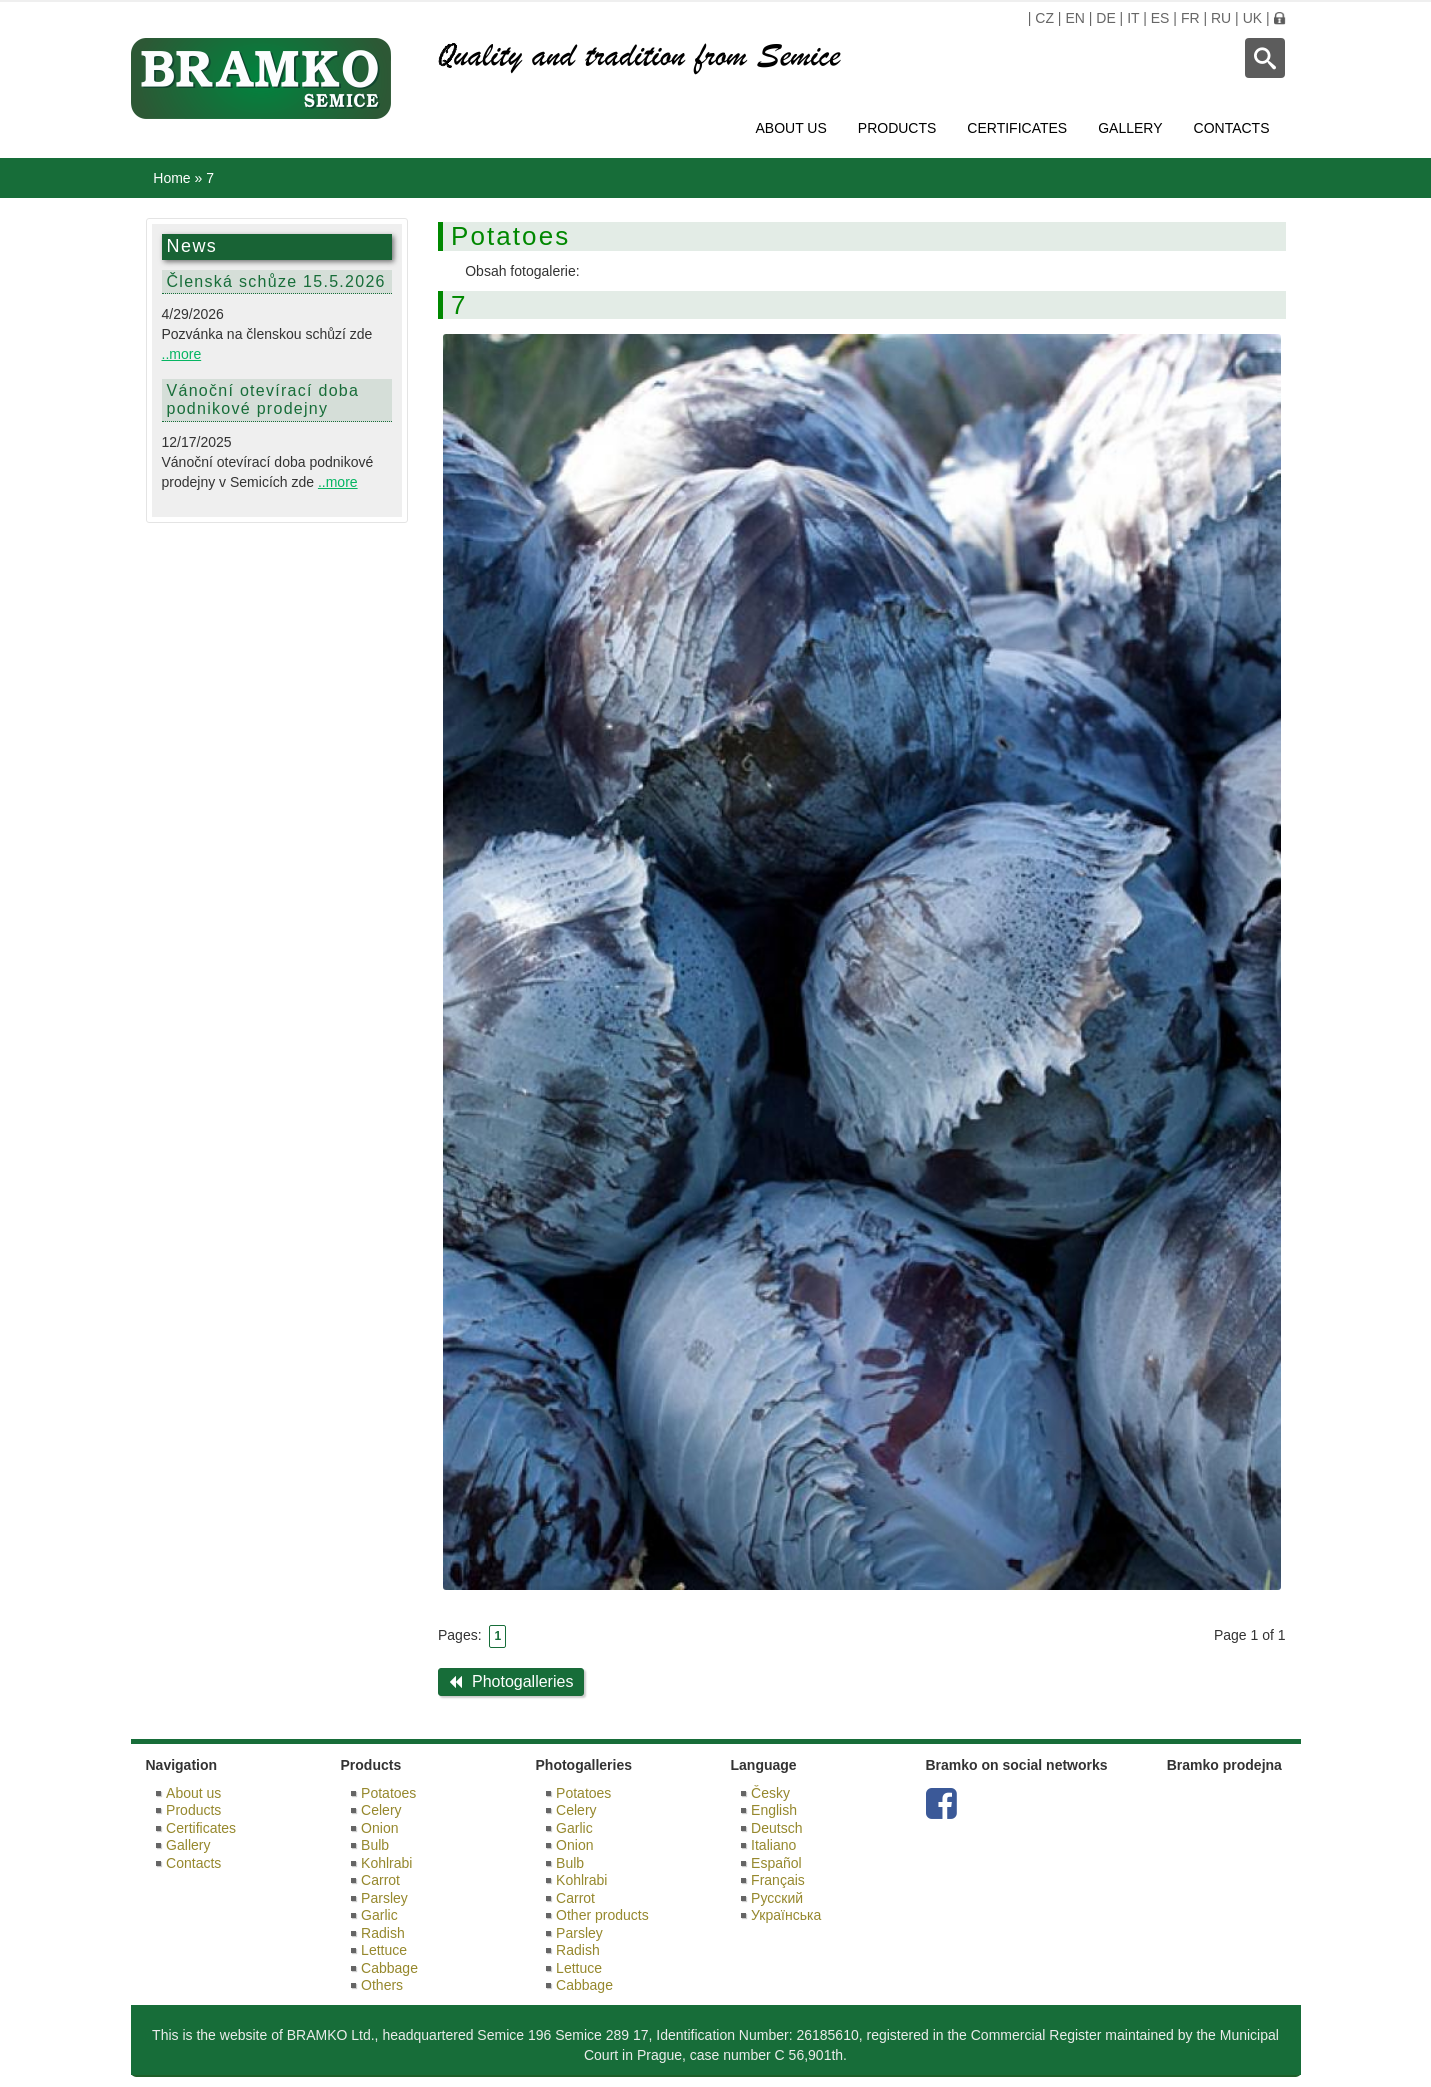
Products (897, 128)
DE (1105, 18)
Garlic (379, 1915)
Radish (383, 1933)
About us (790, 128)
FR (1190, 18)
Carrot (380, 1880)
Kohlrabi (386, 1863)
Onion (379, 1828)
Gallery (1130, 128)
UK (1252, 18)
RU (1221, 18)
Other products (602, 1915)
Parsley (384, 1898)
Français (778, 1880)
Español (776, 1863)
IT (1133, 18)
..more (182, 354)
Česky (770, 1793)
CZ (1044, 18)
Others (382, 1985)
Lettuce (384, 1950)
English (774, 1810)
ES (1160, 18)
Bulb (375, 1845)
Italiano (773, 1845)
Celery (381, 1810)
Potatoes (388, 1793)
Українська (786, 1915)
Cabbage (389, 1968)
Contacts (1232, 128)
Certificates (1017, 128)
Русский (777, 1898)
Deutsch (776, 1828)
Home (171, 178)
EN (1074, 18)
